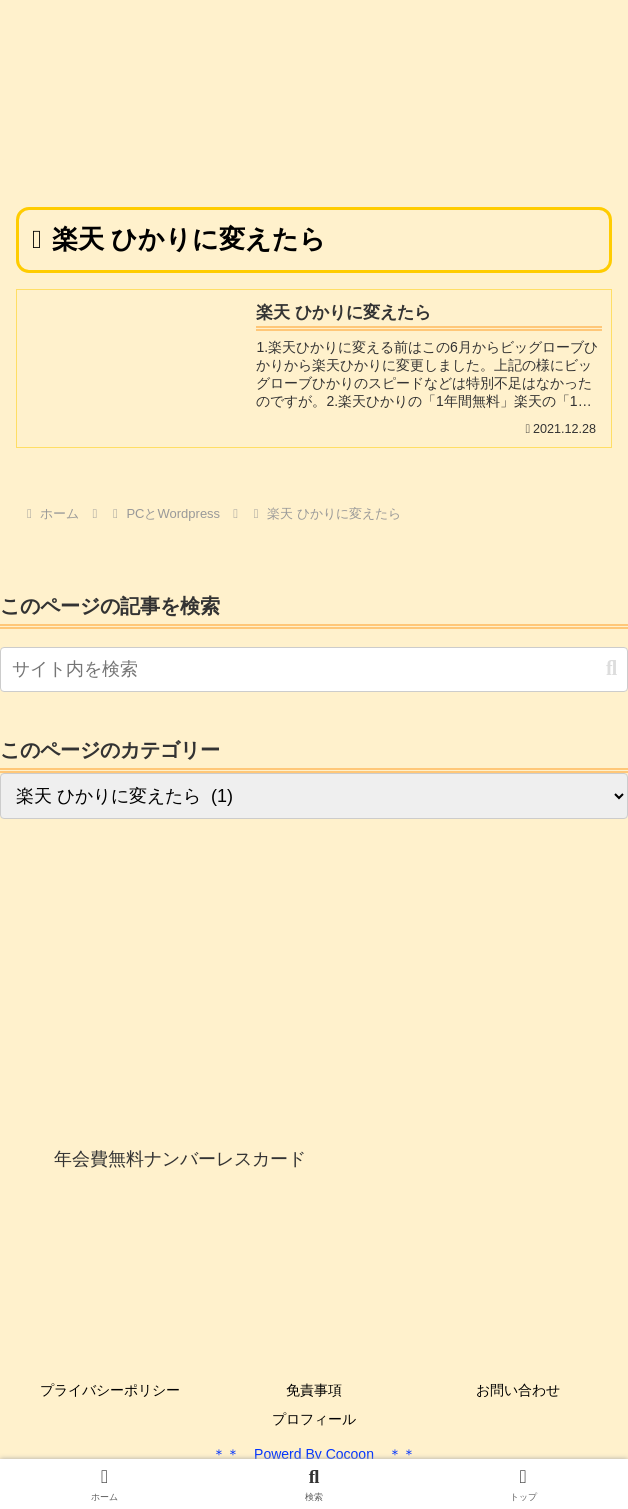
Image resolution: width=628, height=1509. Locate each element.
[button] (611, 668)
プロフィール (314, 1419)
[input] (314, 669)
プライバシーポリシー (110, 1390)
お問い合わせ (518, 1390)
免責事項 (314, 1390)
